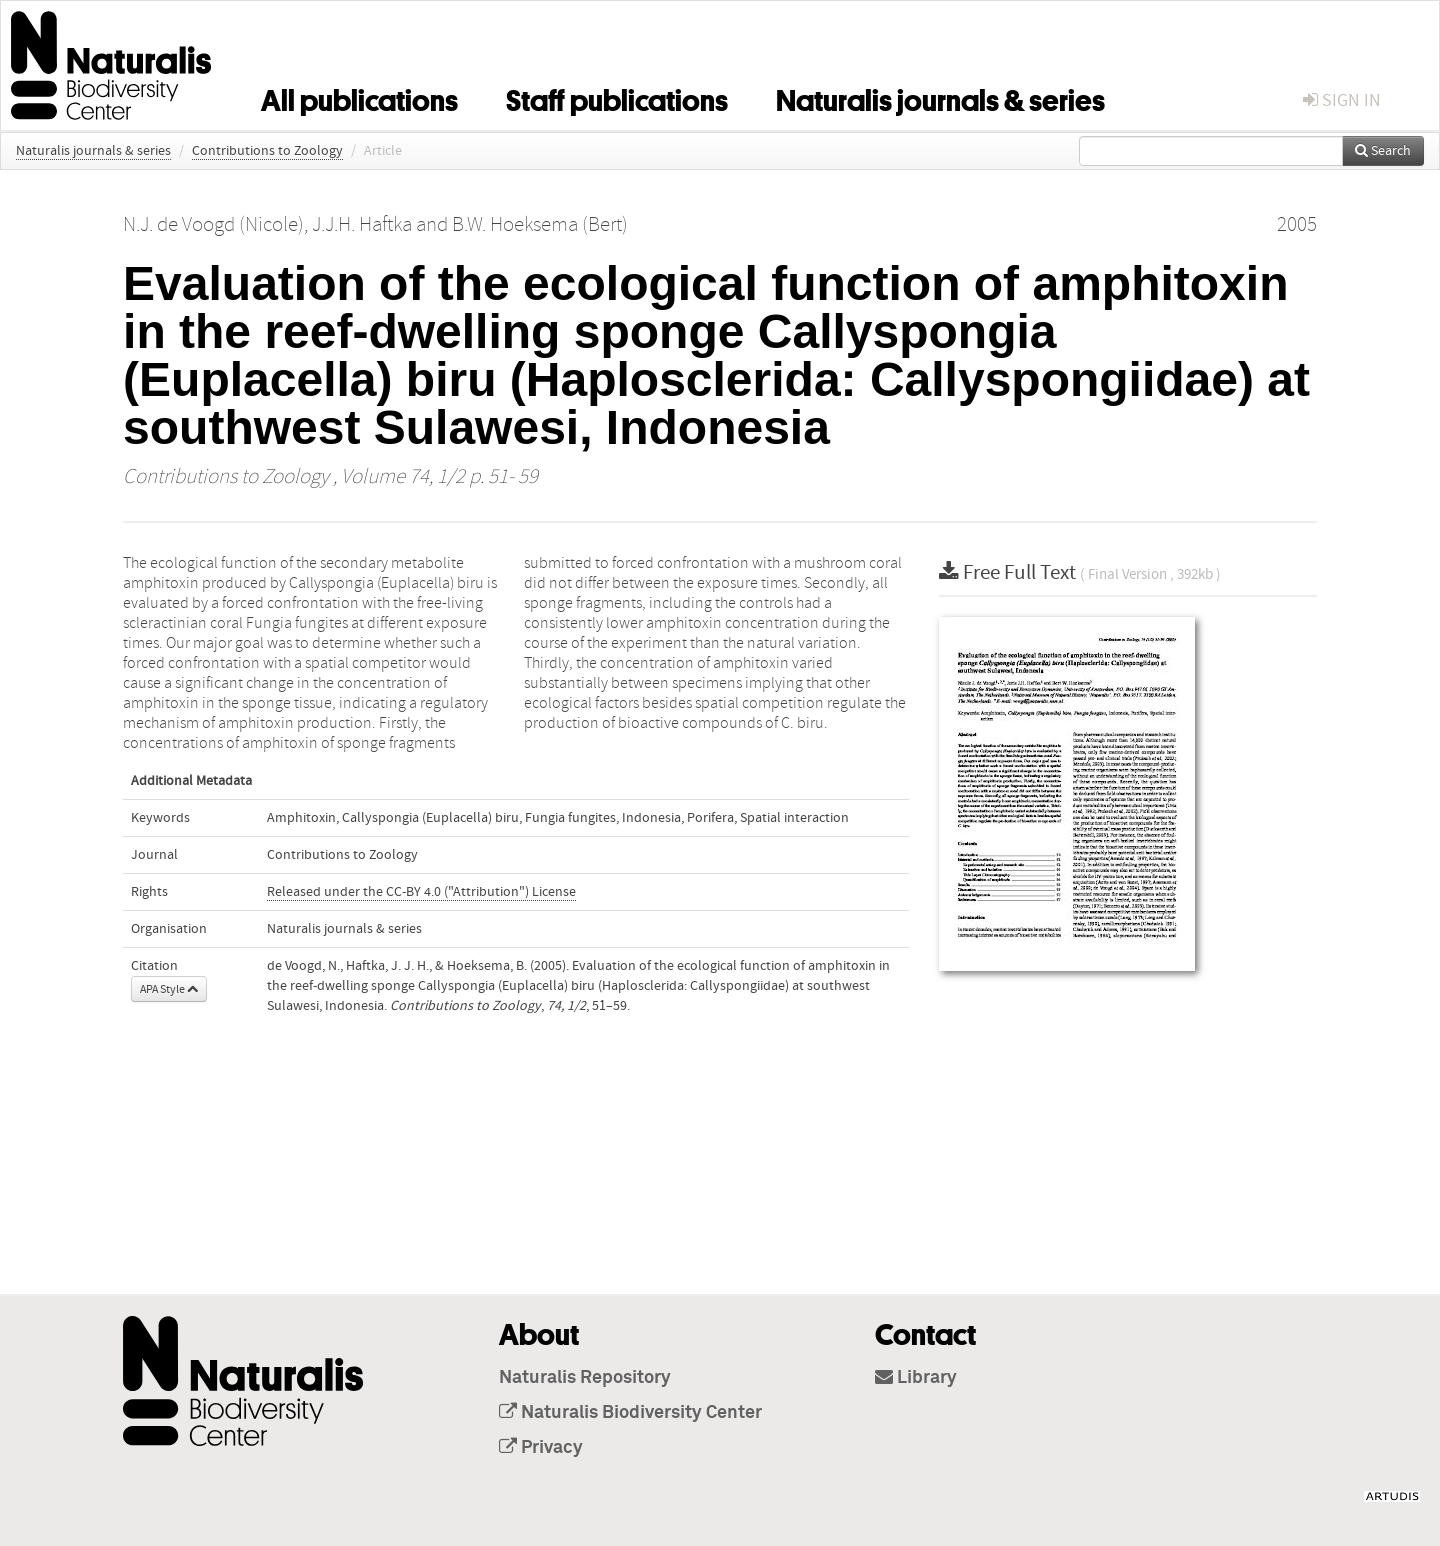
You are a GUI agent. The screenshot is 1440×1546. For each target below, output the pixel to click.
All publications (359, 97)
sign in (1342, 100)
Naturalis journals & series (940, 97)
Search (1383, 151)
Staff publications (617, 97)
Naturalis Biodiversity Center (630, 1413)
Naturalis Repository (585, 1378)
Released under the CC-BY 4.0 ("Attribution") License (421, 892)
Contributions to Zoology (267, 151)
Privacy (541, 1448)
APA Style (169, 989)
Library (916, 1378)
